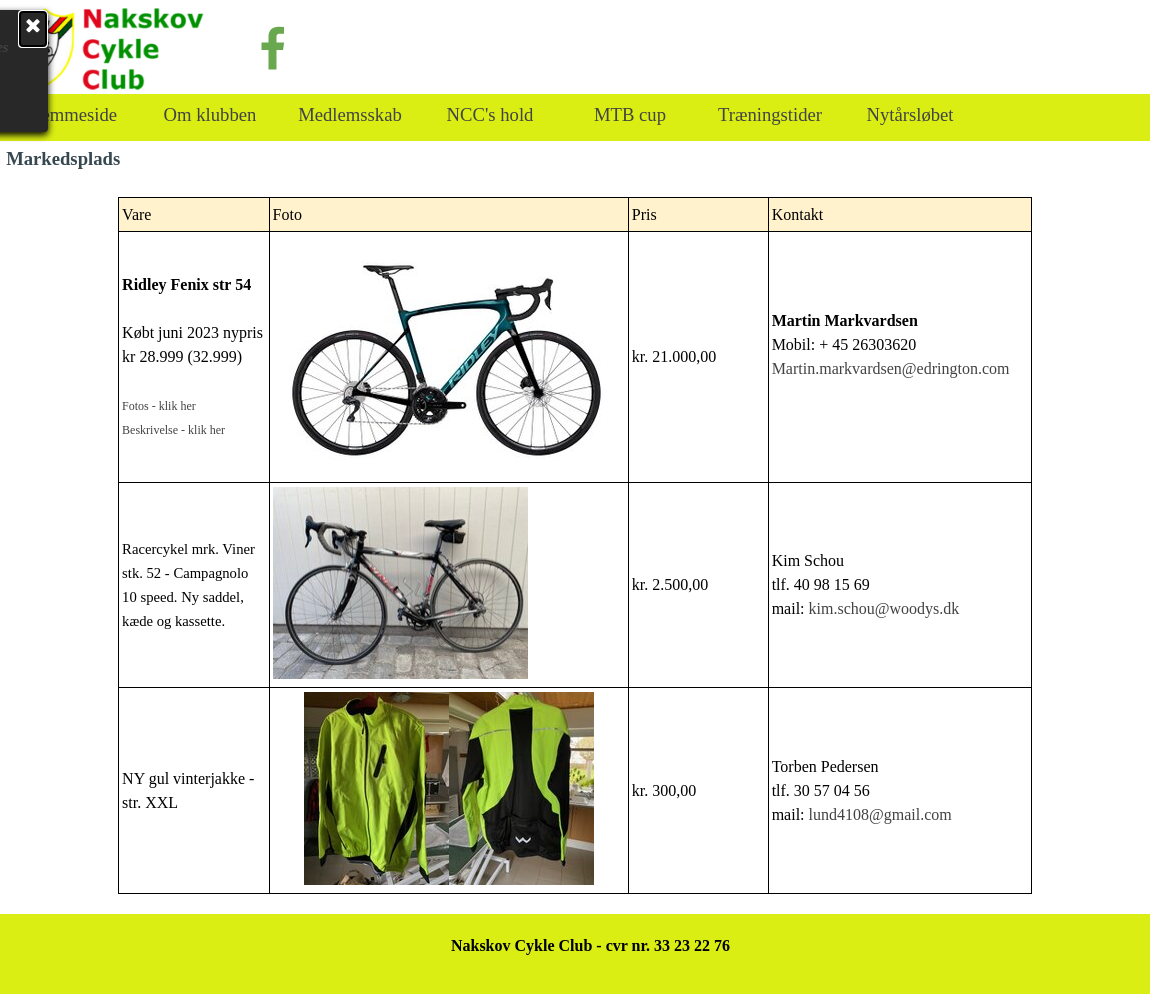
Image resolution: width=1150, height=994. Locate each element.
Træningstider (770, 114)
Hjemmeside (70, 114)
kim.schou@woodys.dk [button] (884, 608)
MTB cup (630, 114)
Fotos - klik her (159, 406)
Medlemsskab (350, 114)
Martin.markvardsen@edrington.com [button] (891, 368)
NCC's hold (490, 114)
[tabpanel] (575, 545)
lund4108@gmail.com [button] (880, 814)
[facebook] (273, 48)
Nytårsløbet (909, 114)
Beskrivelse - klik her (173, 430)
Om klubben (210, 114)
